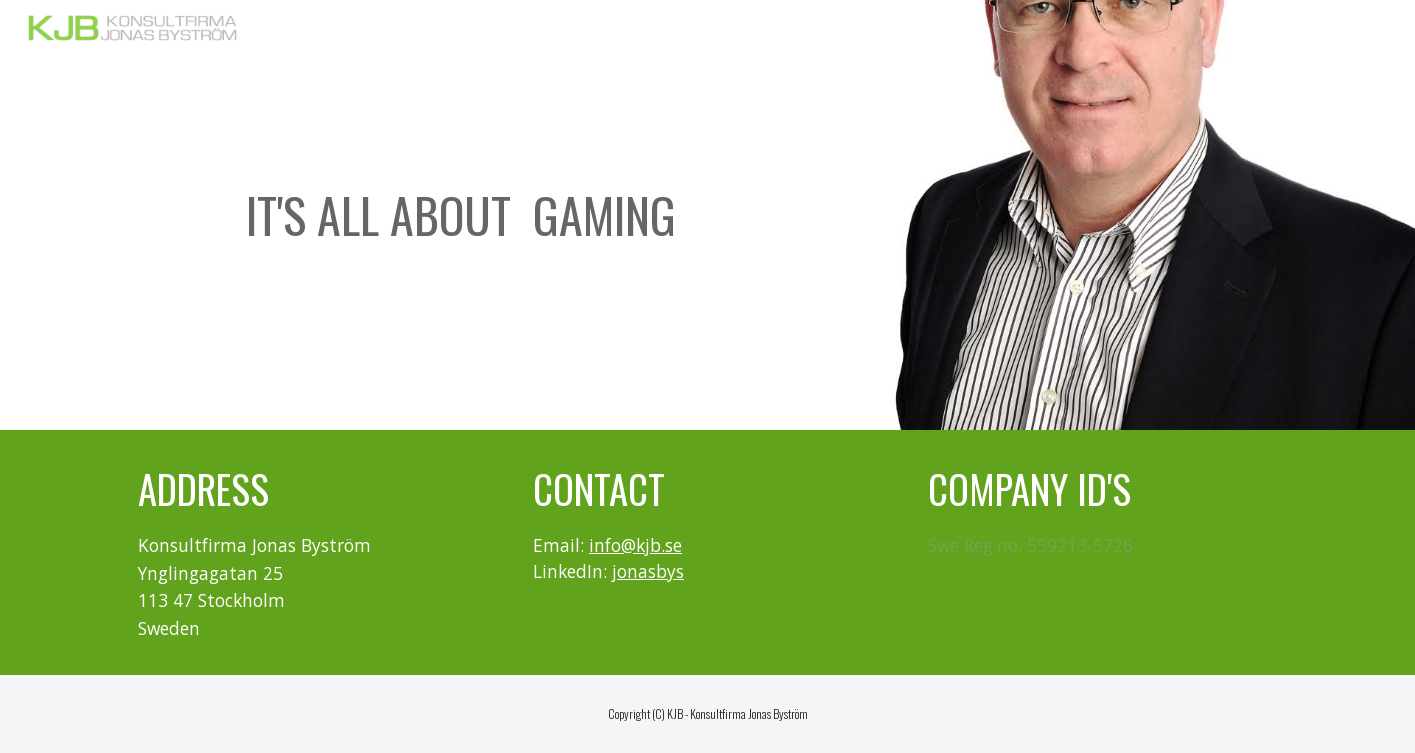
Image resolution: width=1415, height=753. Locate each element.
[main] (461, 215)
